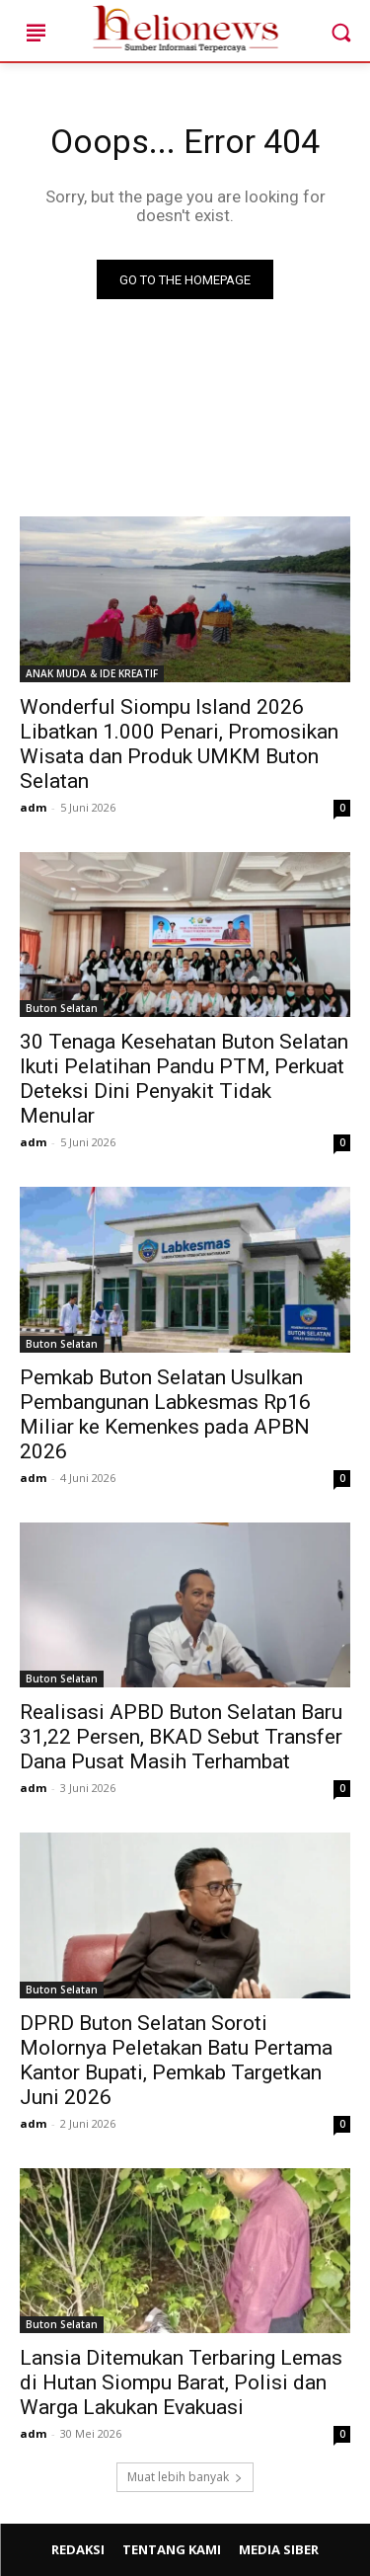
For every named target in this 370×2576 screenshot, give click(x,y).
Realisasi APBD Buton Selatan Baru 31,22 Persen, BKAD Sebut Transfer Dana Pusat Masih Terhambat (181, 1736)
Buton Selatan (62, 1008)
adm (33, 807)
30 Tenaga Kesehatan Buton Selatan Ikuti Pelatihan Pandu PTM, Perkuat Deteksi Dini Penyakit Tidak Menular (184, 1079)
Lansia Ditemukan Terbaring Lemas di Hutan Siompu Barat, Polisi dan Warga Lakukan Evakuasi (181, 2382)
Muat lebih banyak (185, 2476)
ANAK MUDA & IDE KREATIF (92, 673)
